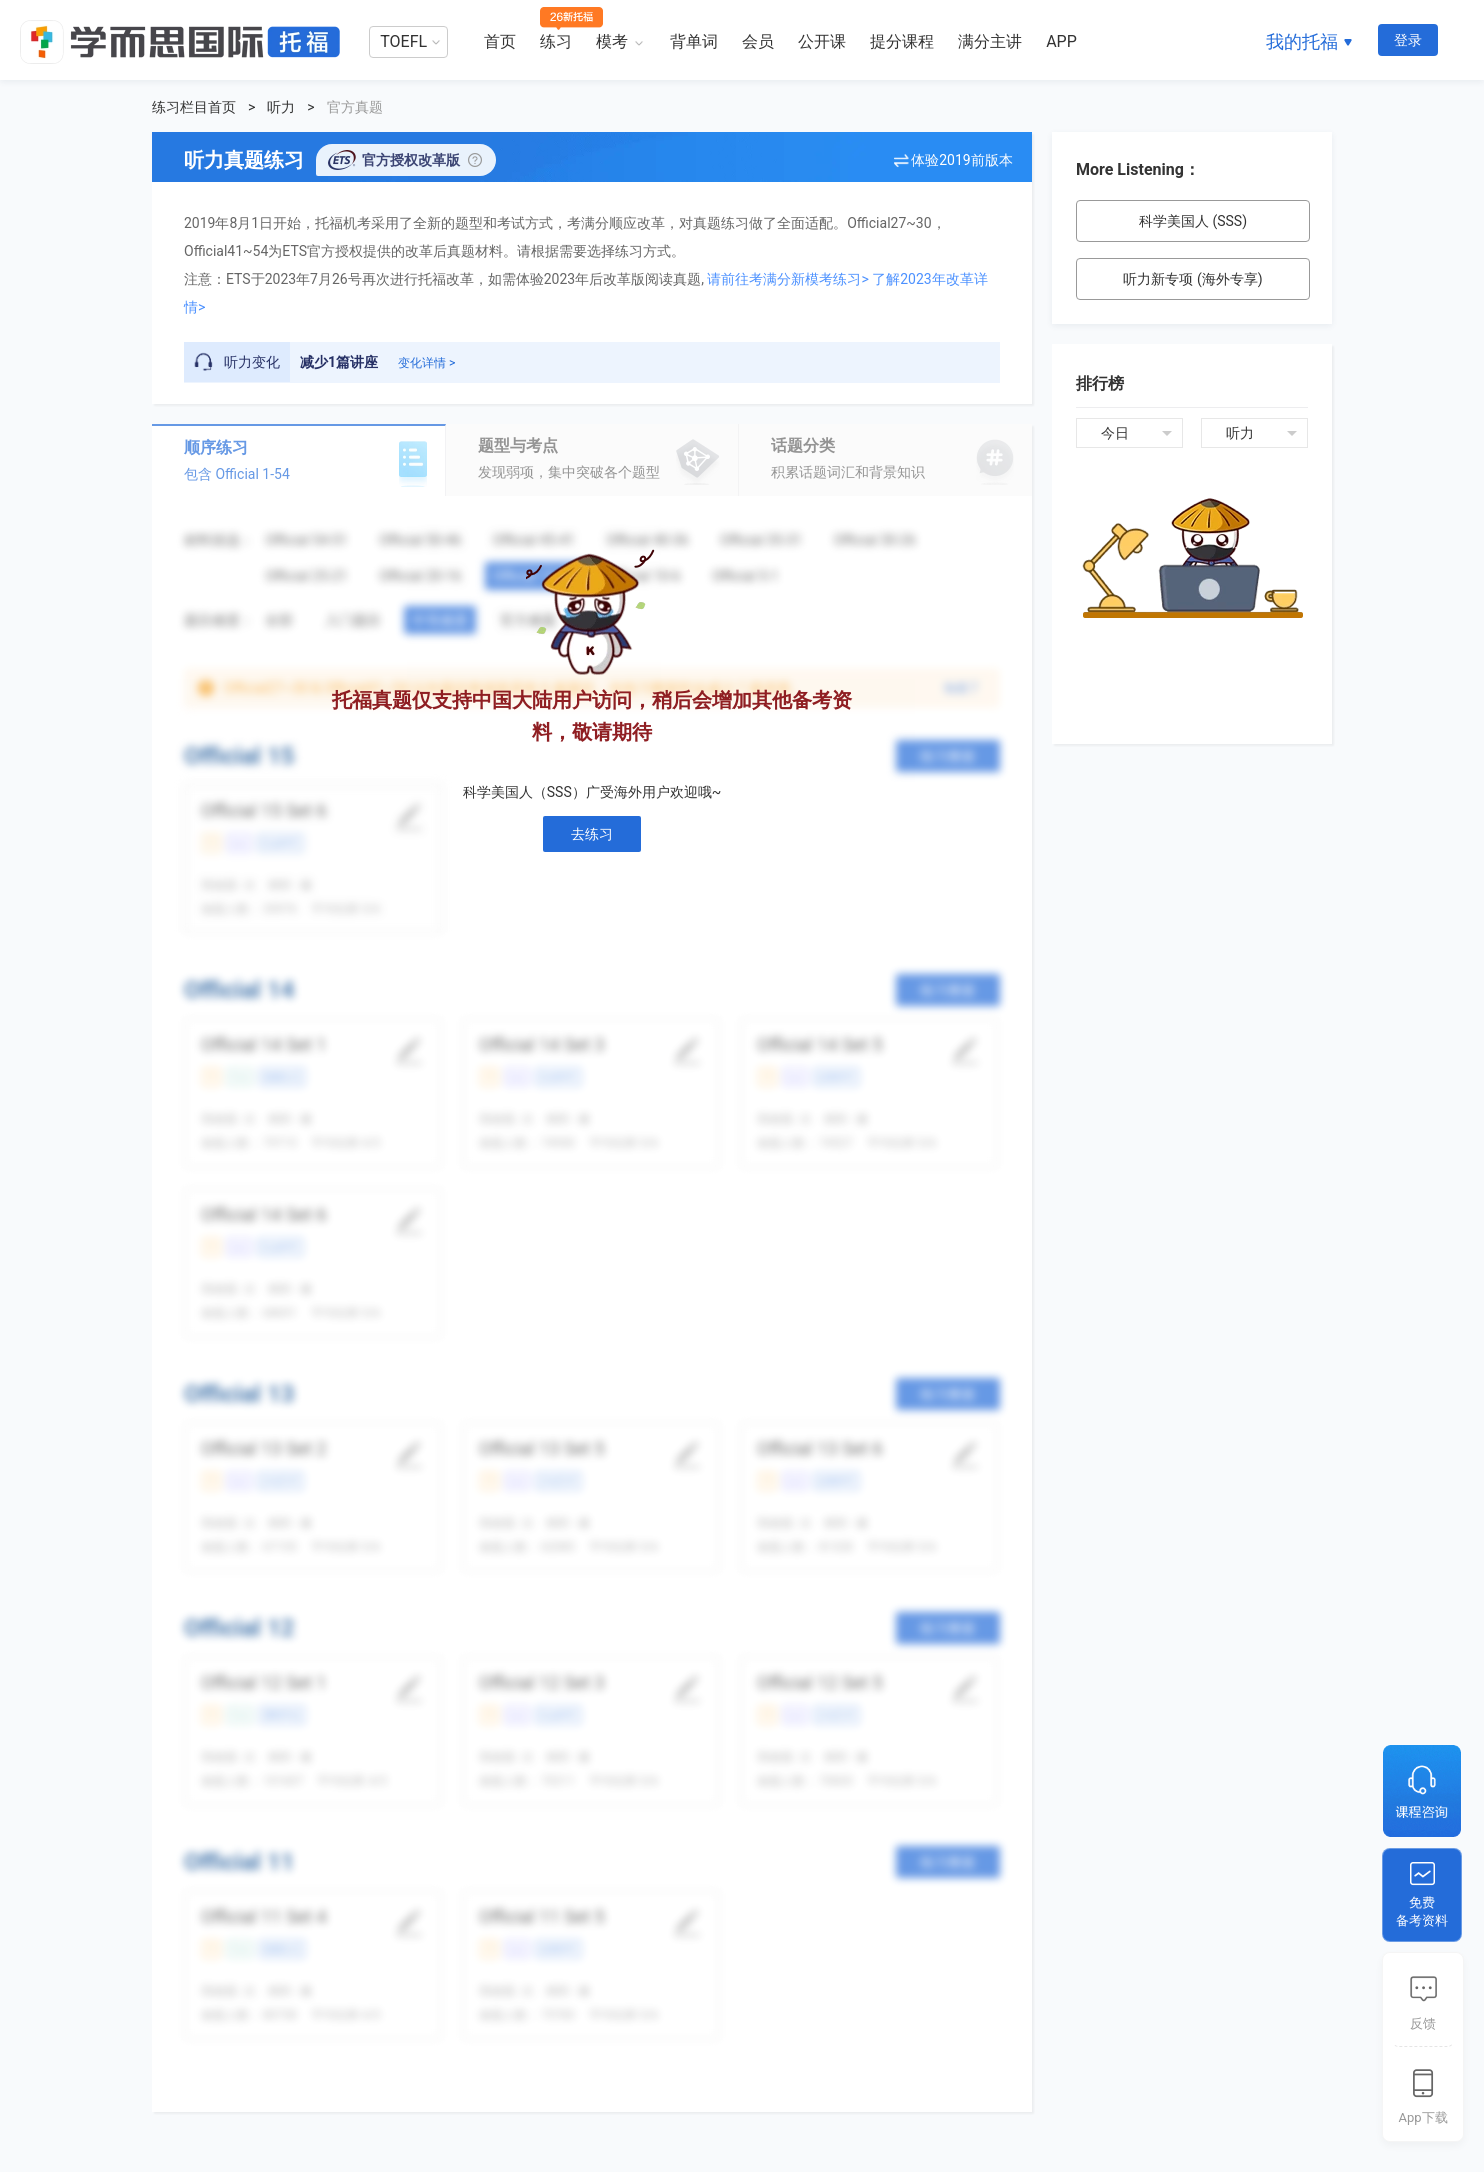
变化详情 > (426, 363)
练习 (556, 41)
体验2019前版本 (961, 160)
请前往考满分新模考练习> (787, 279)
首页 (500, 41)
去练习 (592, 834)
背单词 (694, 41)
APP (1061, 41)
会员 (758, 41)
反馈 (1423, 2023)
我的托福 (1302, 41)
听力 (281, 107)
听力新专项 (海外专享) (1192, 279)
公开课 (822, 41)
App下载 (1422, 2117)
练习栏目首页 (194, 107)
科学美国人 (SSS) (1193, 221)
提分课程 (902, 41)
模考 (612, 41)
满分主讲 (990, 41)
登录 (1408, 40)
